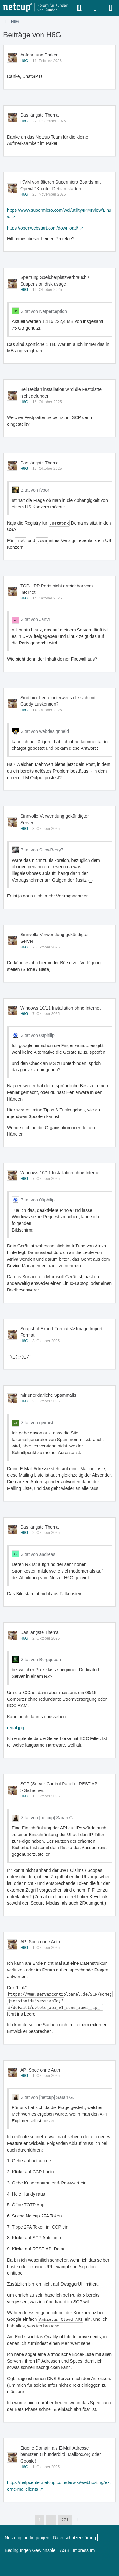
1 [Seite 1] (39, 2519)
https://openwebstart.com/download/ (42, 227)
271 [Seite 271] (65, 2519)
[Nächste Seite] (78, 2519)
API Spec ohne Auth (40, 1941)
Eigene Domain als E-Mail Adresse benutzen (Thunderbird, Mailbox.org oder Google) (60, 2454)
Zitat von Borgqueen (41, 1659)
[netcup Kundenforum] (35, 8)
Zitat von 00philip (38, 1035)
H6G (24, 61)
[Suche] (79, 8)
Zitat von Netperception (44, 311)
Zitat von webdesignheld (45, 731)
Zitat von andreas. (38, 1554)
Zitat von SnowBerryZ (42, 849)
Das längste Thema (39, 115)
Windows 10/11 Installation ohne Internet (60, 1008)
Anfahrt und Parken (39, 54)
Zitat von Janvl (35, 619)
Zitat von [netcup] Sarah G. (47, 1817)
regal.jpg (15, 1727)
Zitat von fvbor (35, 490)
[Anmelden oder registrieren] (95, 8)
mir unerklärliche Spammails (48, 1395)
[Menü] (110, 8)
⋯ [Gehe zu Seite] (51, 2519)
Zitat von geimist (37, 1422)
